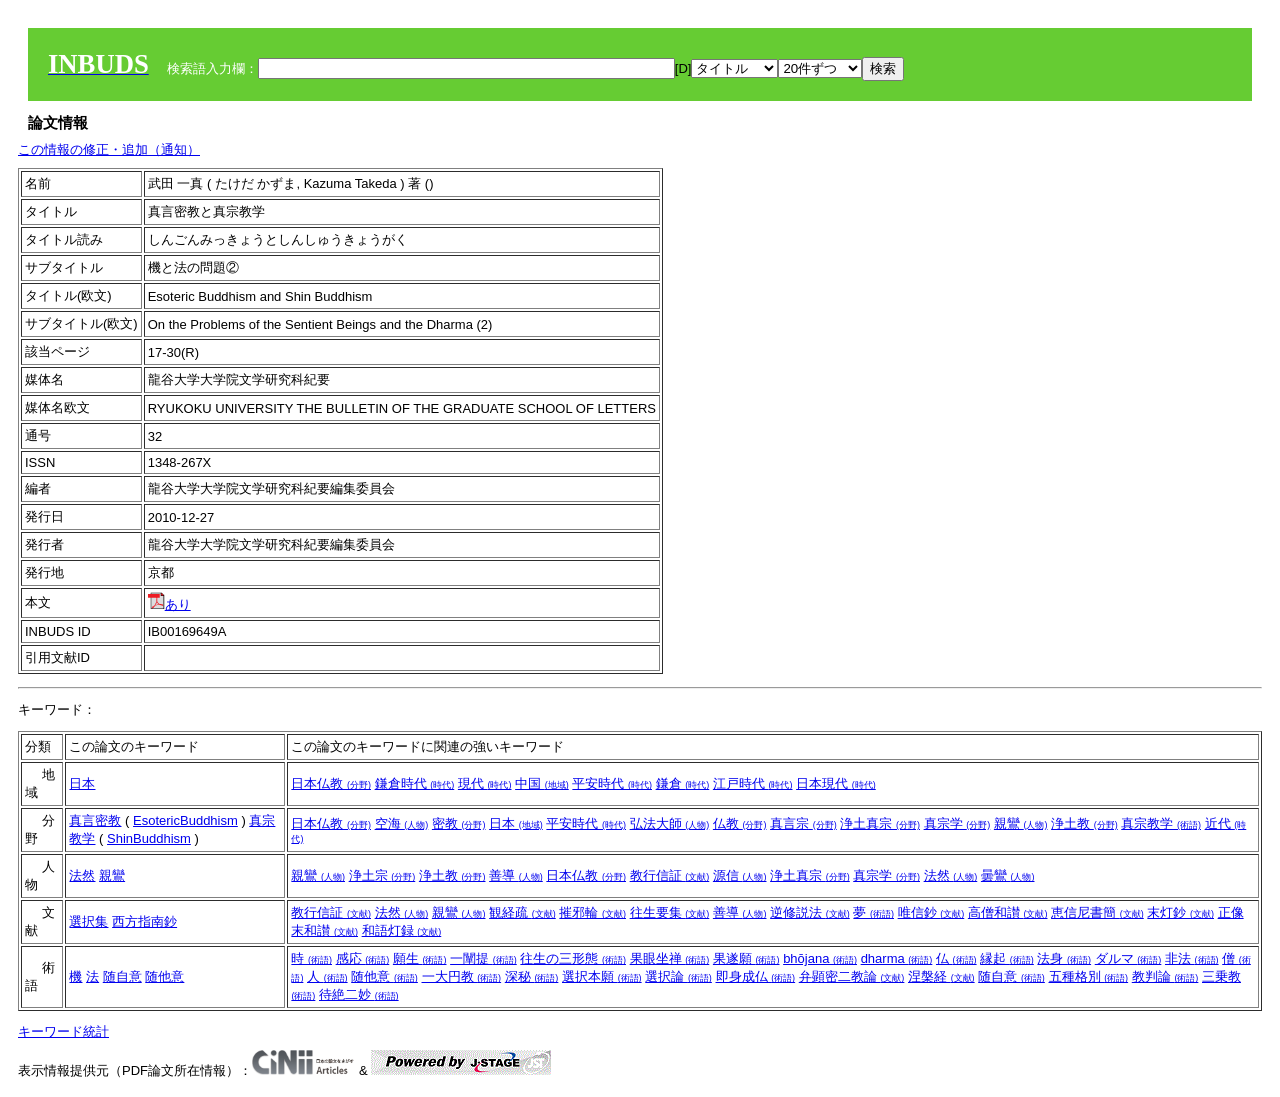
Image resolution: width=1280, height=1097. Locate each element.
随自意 (122, 976)
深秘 (532, 976)
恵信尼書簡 (1097, 912)
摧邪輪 (592, 912)
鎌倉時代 (415, 783)
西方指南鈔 (144, 921)
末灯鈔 (1180, 912)
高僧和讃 (1008, 912)
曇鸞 (1008, 875)
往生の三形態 (573, 958)
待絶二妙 (359, 994)
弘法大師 (670, 823)
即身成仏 (756, 976)
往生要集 (670, 912)
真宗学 (957, 823)
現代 (485, 783)
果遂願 (746, 958)
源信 (740, 875)
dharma (897, 958)
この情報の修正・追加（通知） (109, 149)
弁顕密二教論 (852, 976)
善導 (516, 875)
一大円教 (462, 976)
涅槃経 (941, 976)
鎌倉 (683, 783)
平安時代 (612, 783)
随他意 (164, 976)
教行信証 (670, 875)
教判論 (1165, 976)
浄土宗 (382, 875)
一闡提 (483, 958)
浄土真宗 (880, 823)
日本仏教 (331, 783)
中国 (542, 783)
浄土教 (1084, 823)
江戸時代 (753, 783)
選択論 (678, 976)
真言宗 (803, 823)
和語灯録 (402, 930)
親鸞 (1021, 823)
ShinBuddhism (149, 838)
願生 (420, 958)
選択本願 (602, 976)
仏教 (740, 823)
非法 (1192, 958)
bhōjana (820, 958)
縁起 (1007, 958)
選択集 (88, 921)
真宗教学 (1161, 823)
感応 (363, 958)
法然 (82, 875)
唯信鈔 (931, 912)
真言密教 (95, 820)
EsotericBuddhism (185, 820)
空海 (402, 823)
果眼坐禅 (670, 958)
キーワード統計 (63, 1031)
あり (169, 604)
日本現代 (836, 783)
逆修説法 (810, 912)
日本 (82, 783)
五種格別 (1089, 976)
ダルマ (1128, 958)
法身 (1064, 958)
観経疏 (522, 912)
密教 (459, 823)
